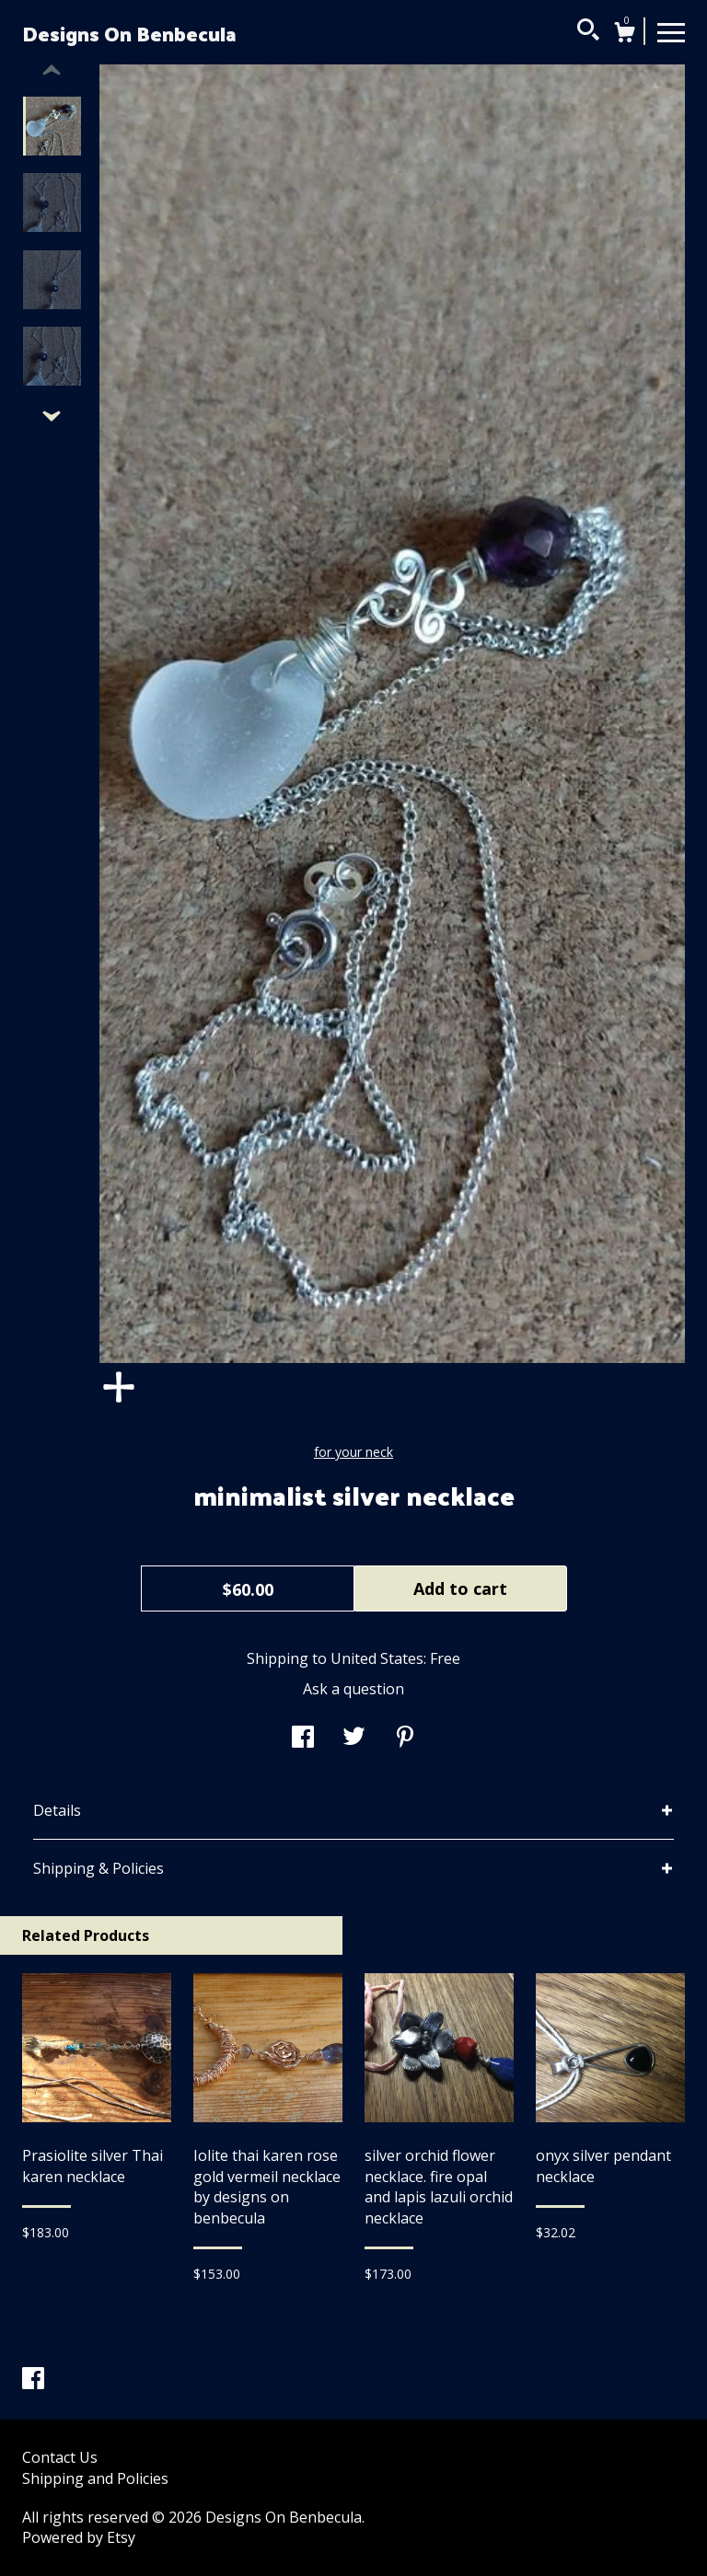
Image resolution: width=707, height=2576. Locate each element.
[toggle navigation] (671, 31)
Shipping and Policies (95, 2478)
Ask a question (353, 1689)
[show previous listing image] (51, 71)
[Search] (588, 32)
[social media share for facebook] (303, 1738)
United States (376, 1658)
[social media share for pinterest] (405, 1738)
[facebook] (33, 2380)
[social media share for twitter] (354, 1738)
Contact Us (60, 2457)
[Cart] (624, 34)
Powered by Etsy (78, 2537)
